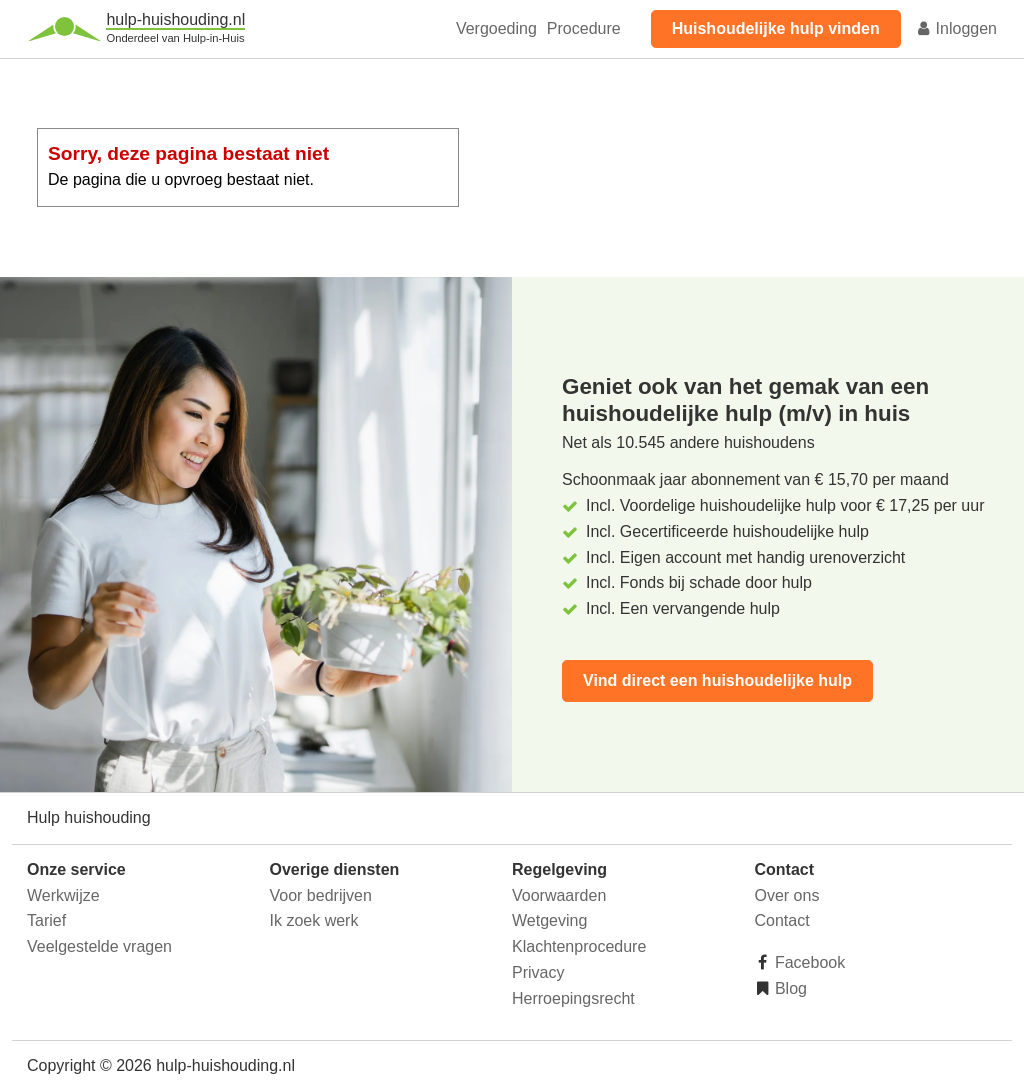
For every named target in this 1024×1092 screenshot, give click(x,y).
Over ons (787, 895)
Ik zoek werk (314, 920)
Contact (782, 920)
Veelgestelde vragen (99, 946)
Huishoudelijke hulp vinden (776, 28)
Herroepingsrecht (573, 998)
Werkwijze (63, 895)
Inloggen (956, 28)
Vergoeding (496, 28)
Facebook (808, 962)
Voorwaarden (559, 895)
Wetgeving (549, 920)
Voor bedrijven (321, 895)
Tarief (46, 920)
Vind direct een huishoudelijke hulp (717, 680)
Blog (789, 988)
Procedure (584, 28)
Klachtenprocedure (579, 946)
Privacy (538, 972)
